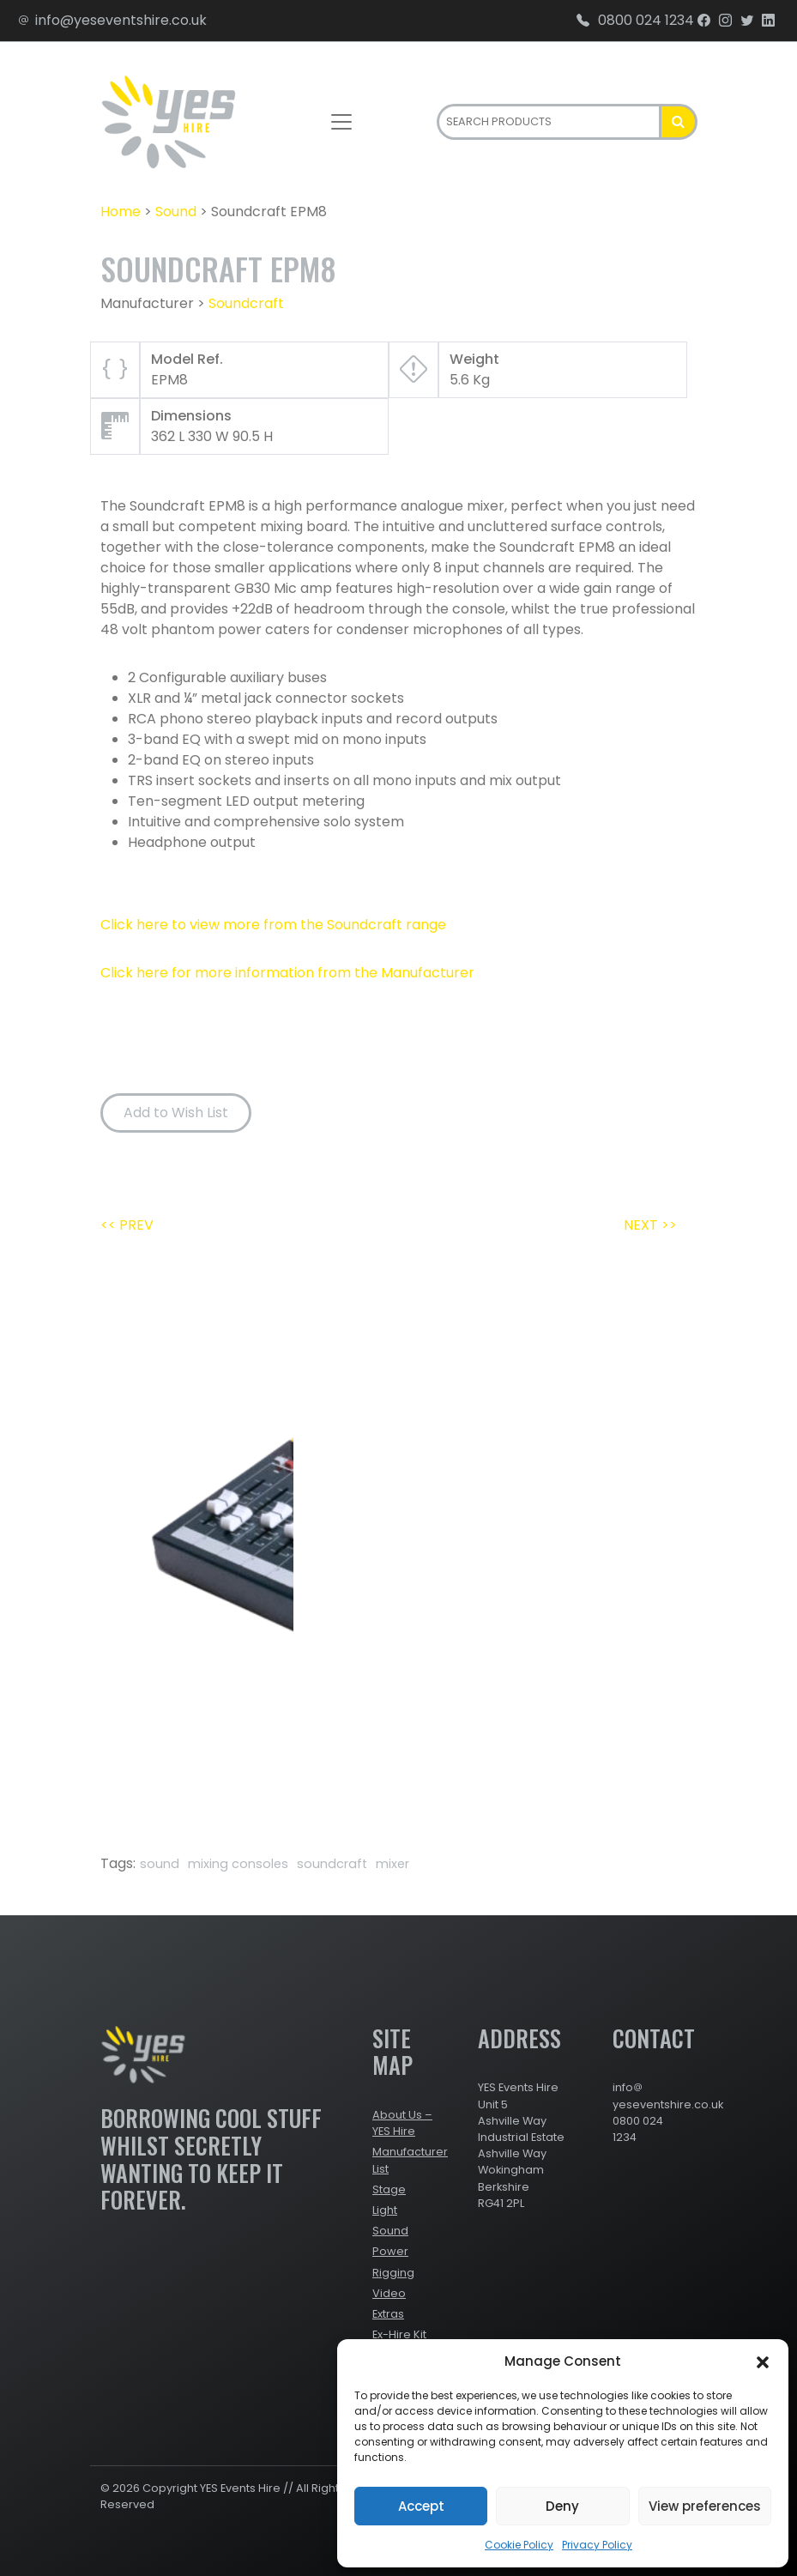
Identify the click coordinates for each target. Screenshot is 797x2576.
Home (120, 211)
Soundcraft (246, 303)
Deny (562, 2506)
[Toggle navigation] (341, 122)
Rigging (393, 2272)
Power (390, 2251)
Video (389, 2293)
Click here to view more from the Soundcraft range (273, 924)
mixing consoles (238, 1863)
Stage (389, 2189)
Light (384, 2210)
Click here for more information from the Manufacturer (287, 973)
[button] (762, 2361)
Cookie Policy (519, 2544)
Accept (421, 2506)
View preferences (705, 2506)
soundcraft (332, 1863)
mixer (392, 1863)
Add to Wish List (176, 1112)
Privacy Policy (597, 2544)
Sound (175, 211)
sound (159, 1863)
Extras (388, 2314)
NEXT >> (650, 1225)
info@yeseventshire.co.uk (112, 20)
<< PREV (127, 1225)
